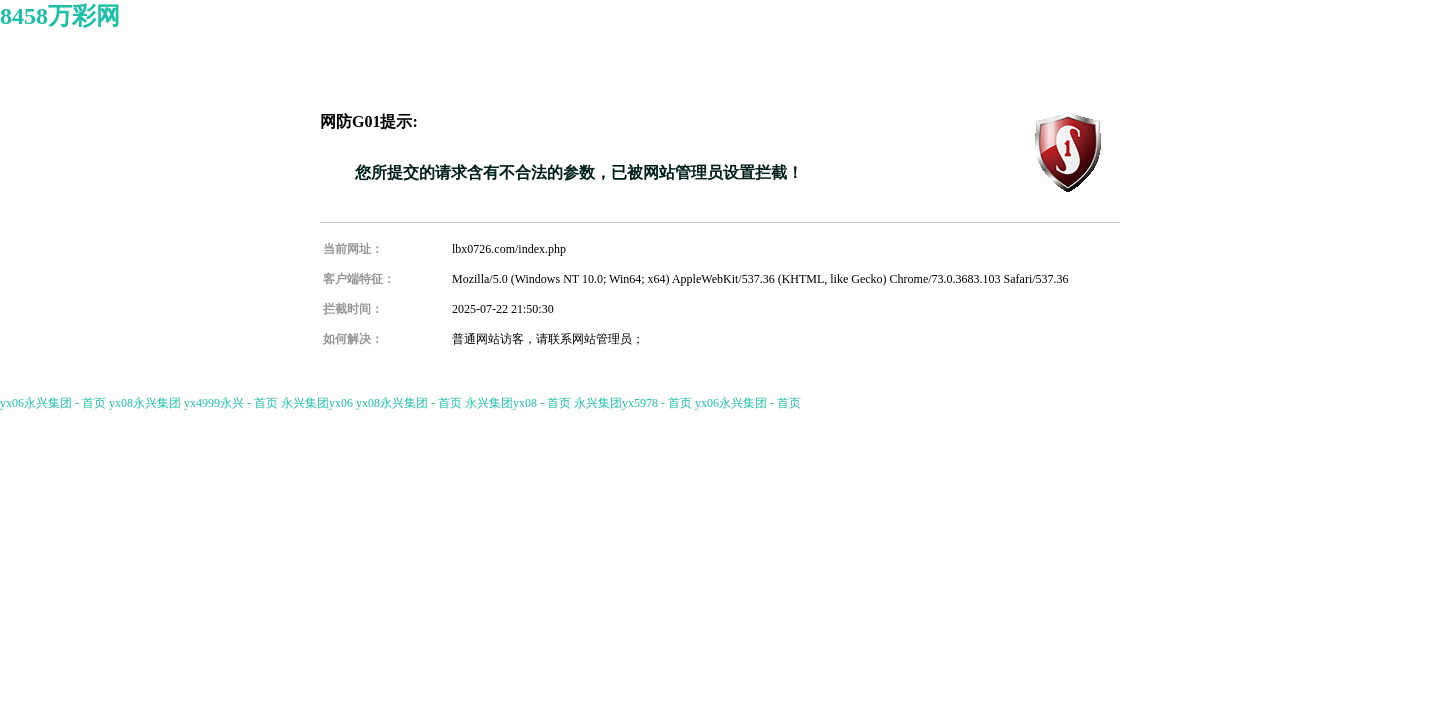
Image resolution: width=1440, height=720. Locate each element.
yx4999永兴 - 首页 (231, 403)
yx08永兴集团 (145, 403)
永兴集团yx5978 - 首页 (633, 403)
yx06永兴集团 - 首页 (53, 403)
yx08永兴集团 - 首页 (409, 403)
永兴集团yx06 (317, 403)
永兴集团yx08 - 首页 (518, 403)
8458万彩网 (60, 16)
